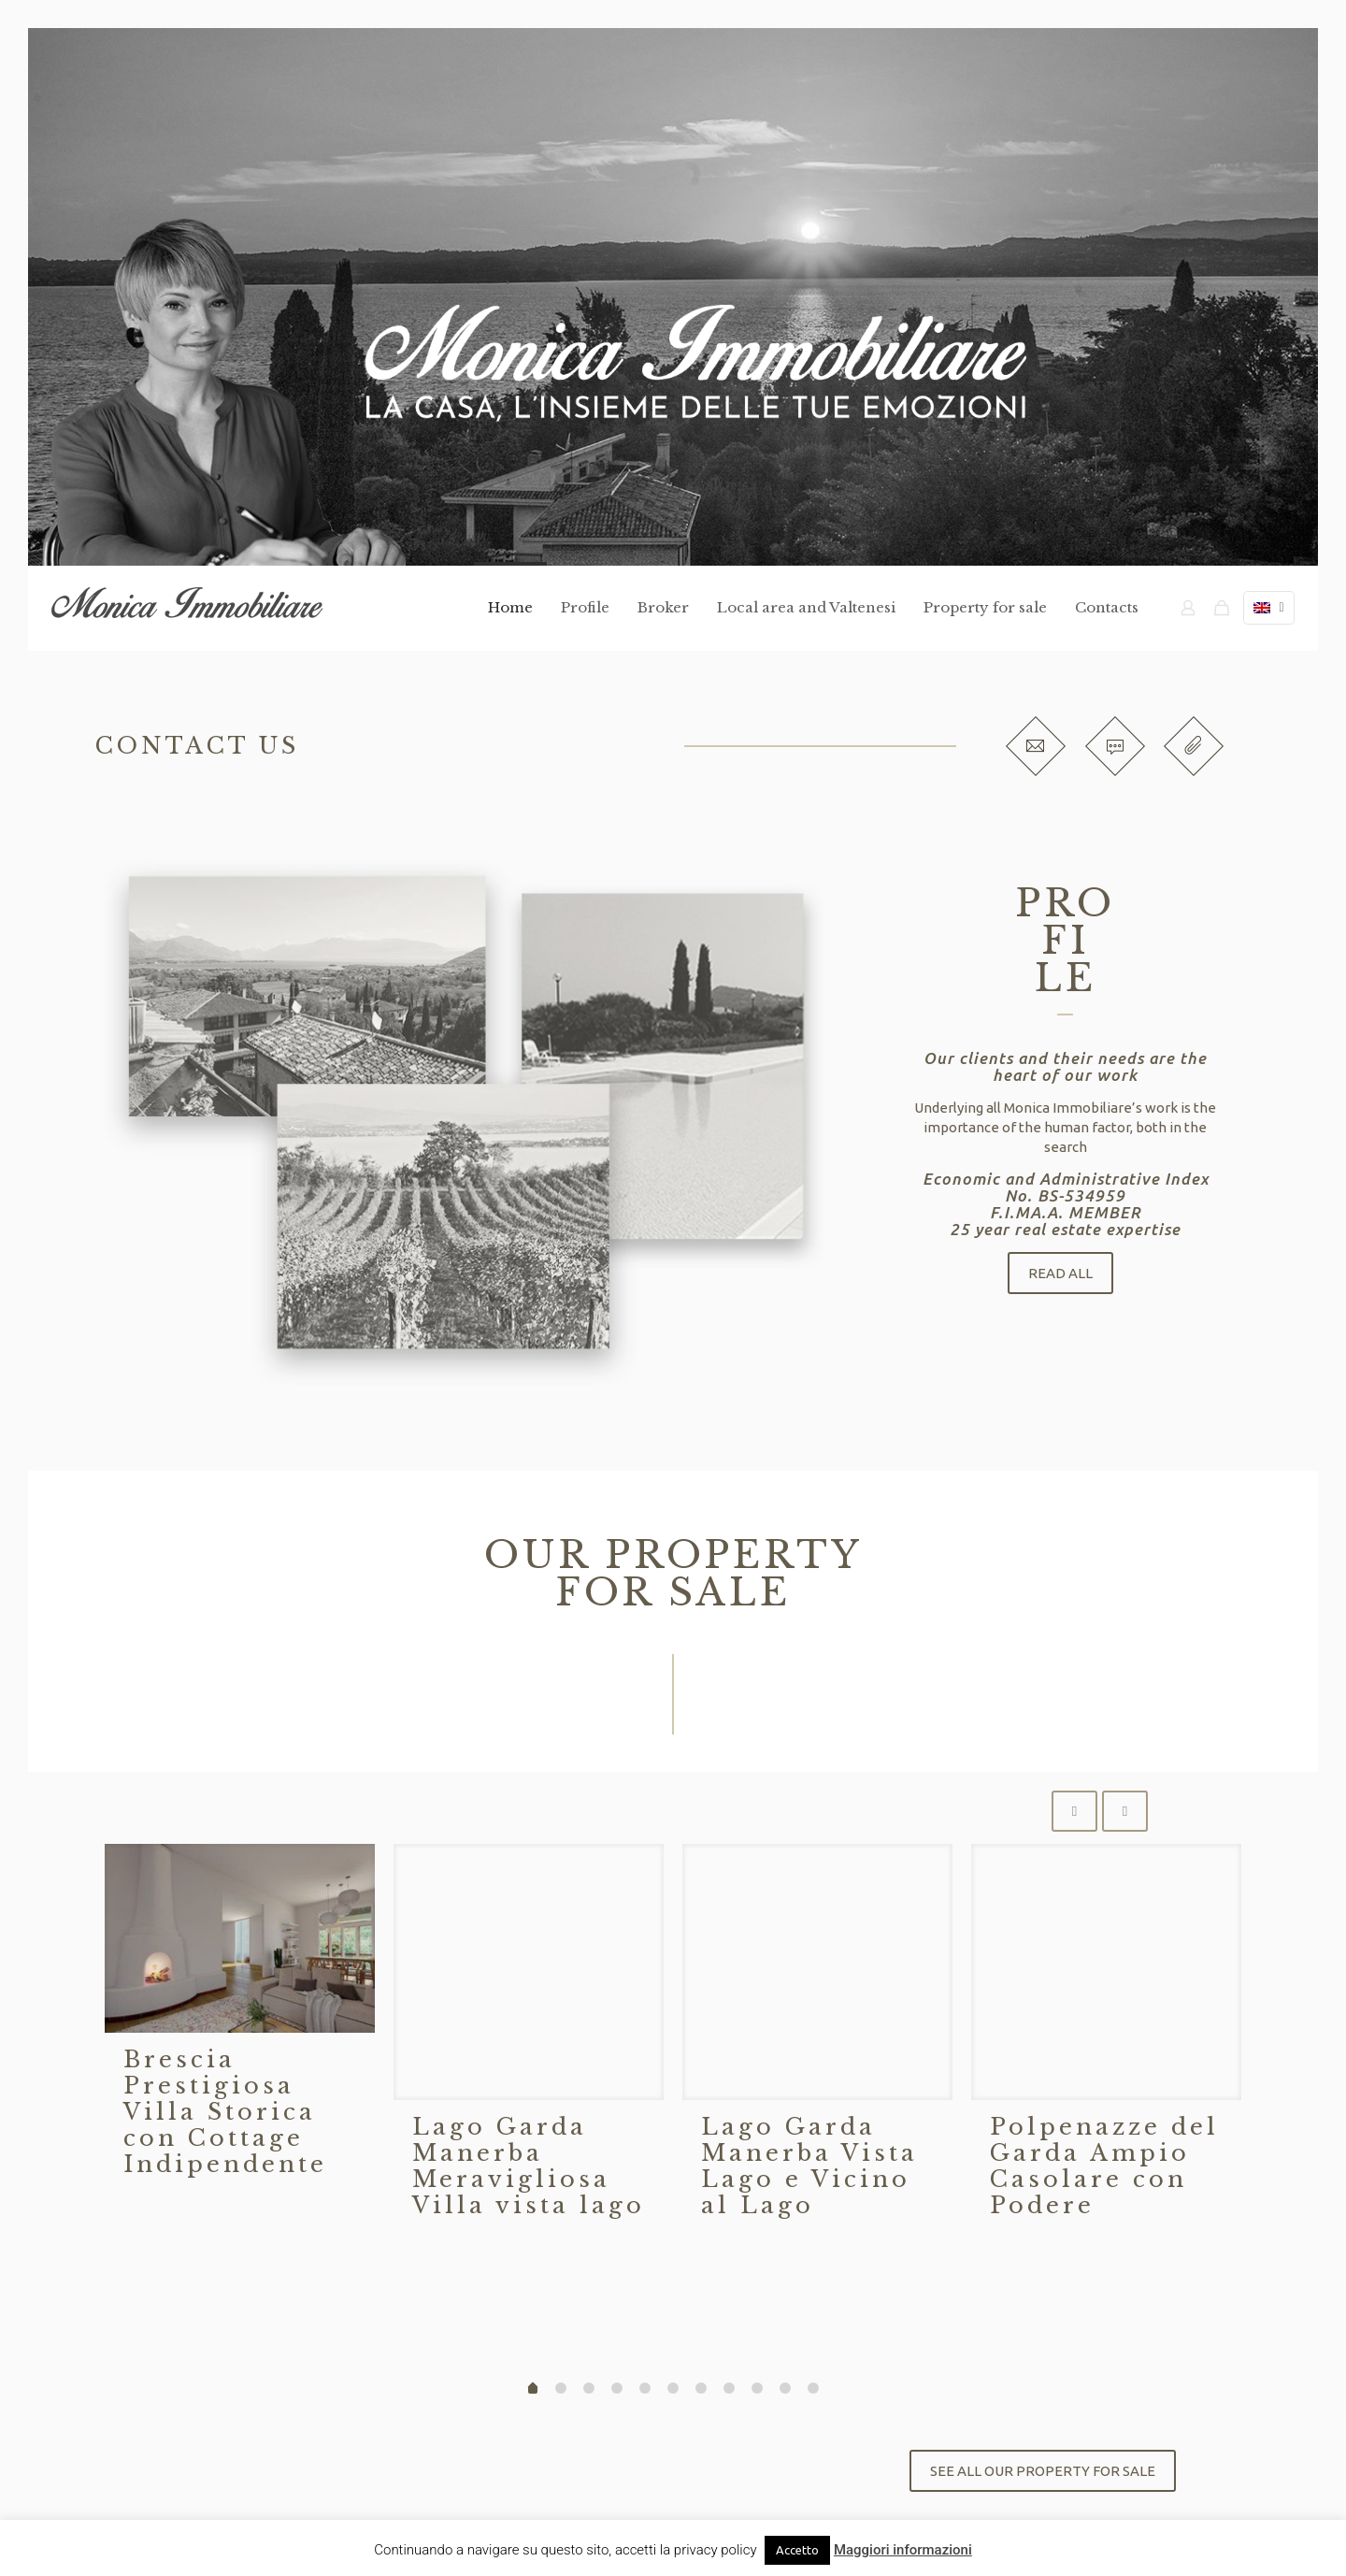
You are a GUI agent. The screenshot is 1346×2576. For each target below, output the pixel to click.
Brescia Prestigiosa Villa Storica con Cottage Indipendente (225, 2112)
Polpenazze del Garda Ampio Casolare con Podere (1104, 2166)
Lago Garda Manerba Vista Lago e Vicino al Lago (809, 2166)
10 (813, 2388)
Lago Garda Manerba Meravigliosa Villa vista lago (528, 2166)
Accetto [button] (797, 2549)
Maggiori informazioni (903, 2549)
